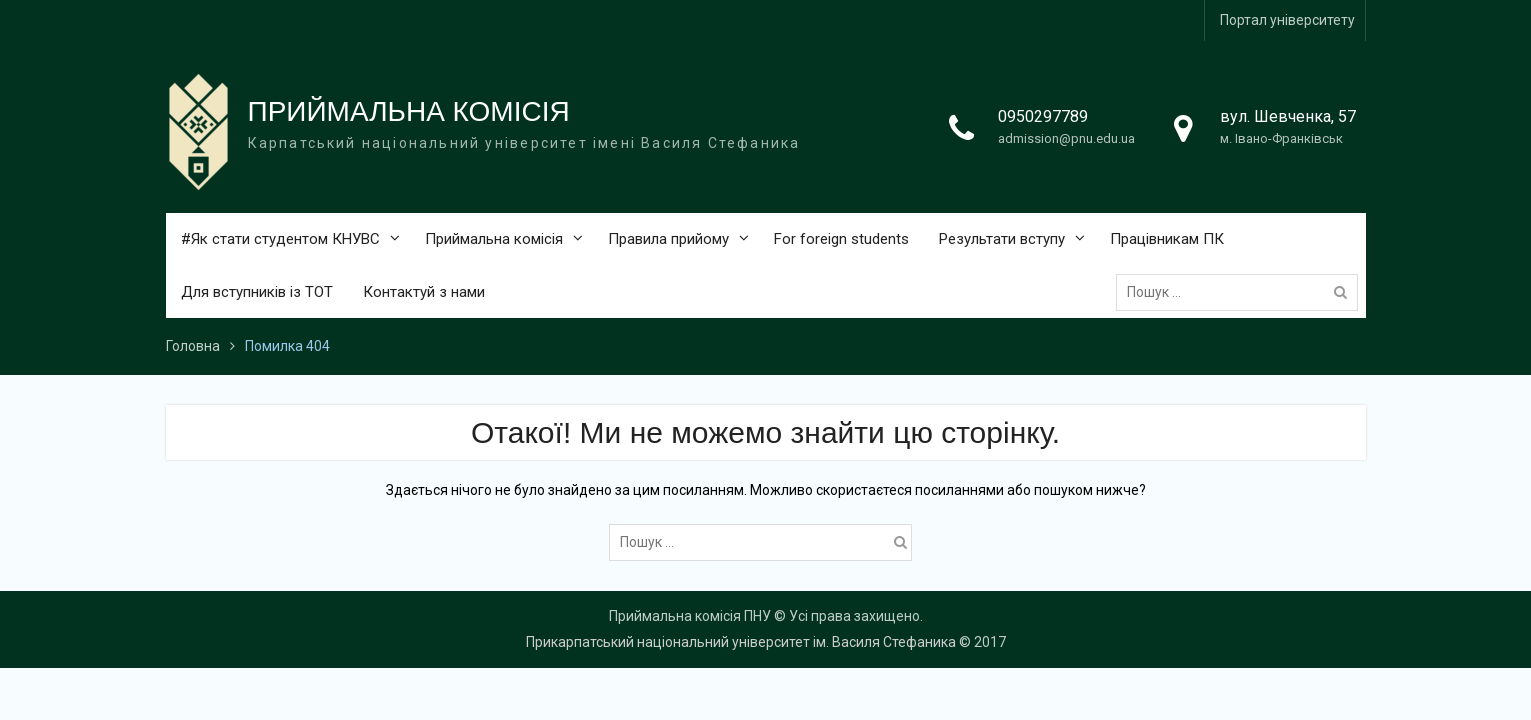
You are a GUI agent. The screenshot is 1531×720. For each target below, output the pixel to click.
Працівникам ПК (1167, 239)
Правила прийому (668, 239)
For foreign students (841, 239)
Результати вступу (1002, 239)
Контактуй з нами (424, 292)
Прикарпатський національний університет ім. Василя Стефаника (741, 642)
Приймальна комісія (494, 239)
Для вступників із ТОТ (257, 292)
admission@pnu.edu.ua (1066, 138)
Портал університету (1287, 20)
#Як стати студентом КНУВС (280, 239)
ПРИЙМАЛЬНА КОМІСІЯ (409, 111)
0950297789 (1043, 116)
